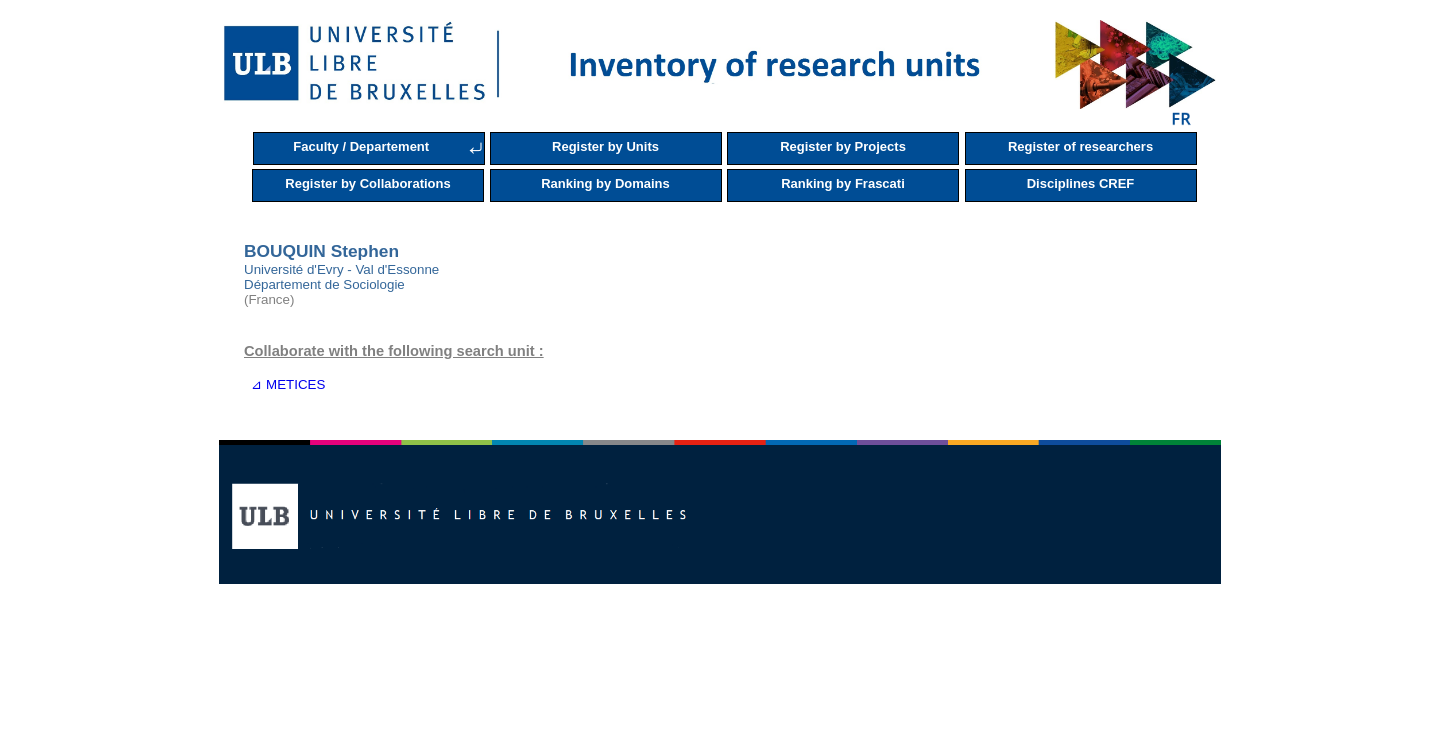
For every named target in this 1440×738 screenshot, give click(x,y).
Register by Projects (843, 146)
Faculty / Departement (361, 146)
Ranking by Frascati (843, 183)
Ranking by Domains (605, 183)
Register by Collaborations (367, 183)
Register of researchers (1080, 146)
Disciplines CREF (1081, 183)
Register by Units (605, 146)
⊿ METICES (284, 384)
